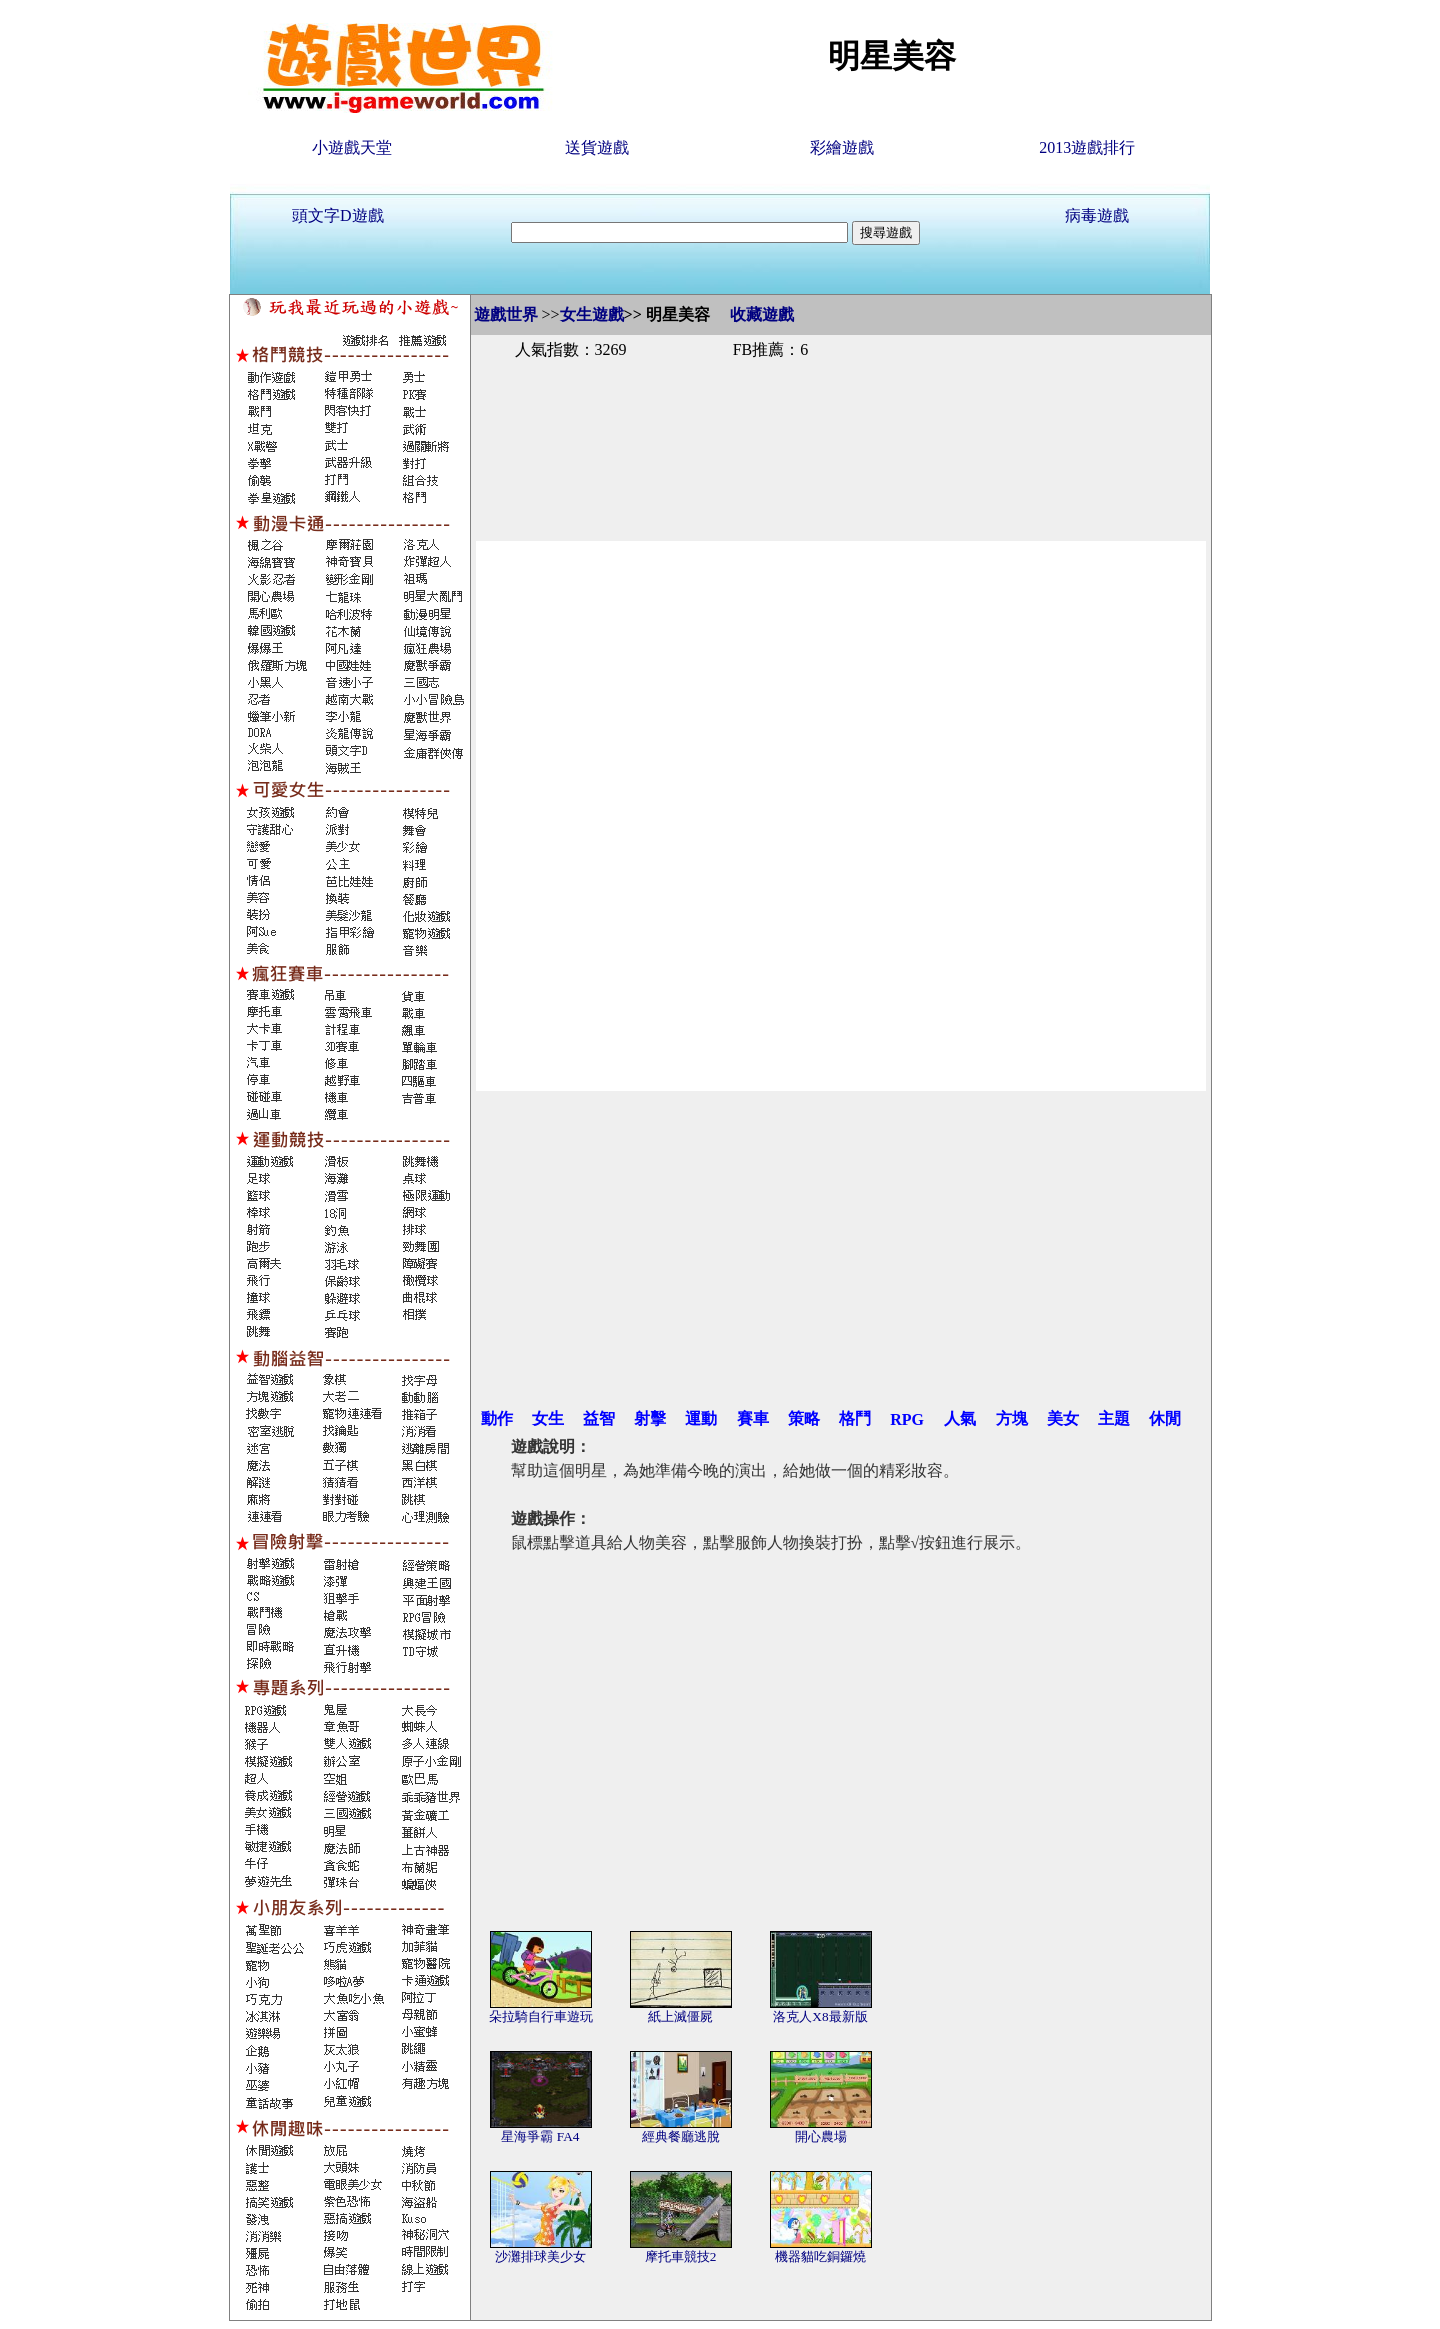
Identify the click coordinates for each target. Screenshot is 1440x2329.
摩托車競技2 (681, 2256)
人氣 (960, 1418)
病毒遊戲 (1097, 215)
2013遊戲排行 (1087, 147)
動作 (497, 1418)
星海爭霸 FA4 (540, 2136)
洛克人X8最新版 (820, 2016)
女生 (548, 1418)
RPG (907, 1419)
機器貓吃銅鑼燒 (820, 2256)
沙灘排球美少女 (540, 2256)
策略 (804, 1418)
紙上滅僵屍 (680, 2016)
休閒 (1165, 1418)
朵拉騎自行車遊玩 (541, 2016)
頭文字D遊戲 (338, 215)
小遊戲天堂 (352, 147)
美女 (1063, 1418)
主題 (1114, 1418)
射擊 (650, 1418)
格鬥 (855, 1418)
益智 (599, 1418)
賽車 (753, 1418)
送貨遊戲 (597, 147)
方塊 (1012, 1418)
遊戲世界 (506, 314)
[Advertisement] (841, 428)
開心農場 (821, 2136)
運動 (701, 1418)
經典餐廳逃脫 (681, 2136)
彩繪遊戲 (842, 147)
